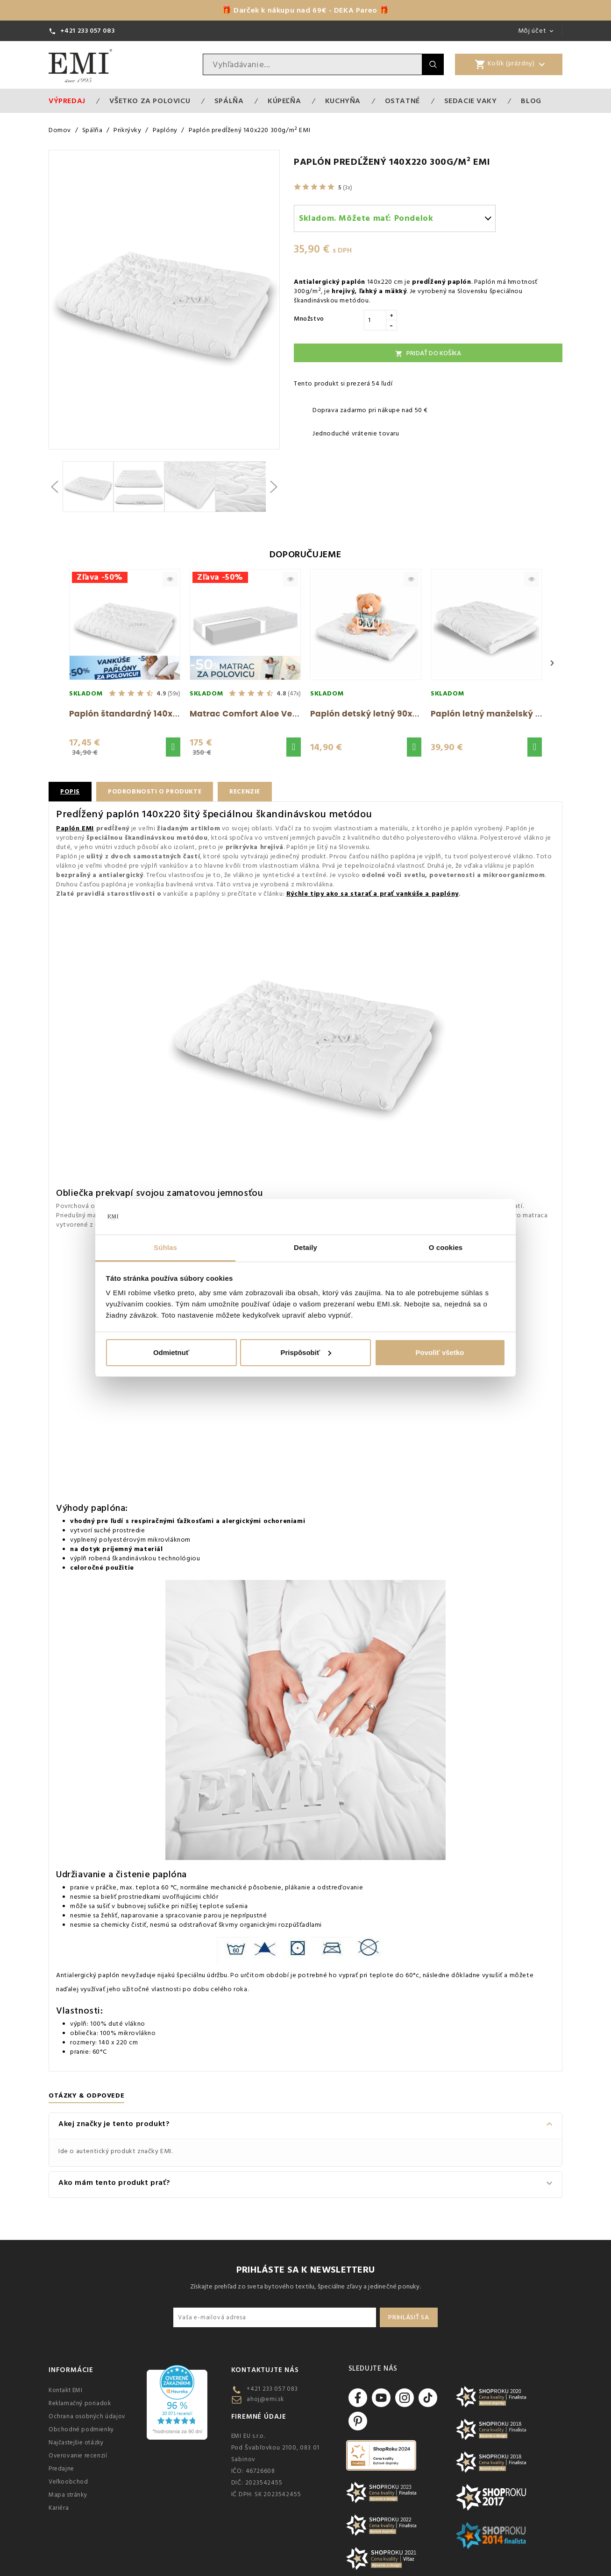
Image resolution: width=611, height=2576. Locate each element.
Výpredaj (67, 101)
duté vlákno (126, 2024)
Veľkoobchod (68, 2482)
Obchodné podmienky (81, 2429)
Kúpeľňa (284, 101)
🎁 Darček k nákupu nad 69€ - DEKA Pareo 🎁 (305, 10)
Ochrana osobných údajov (87, 2416)
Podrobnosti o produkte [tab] (157, 791)
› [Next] (552, 663)
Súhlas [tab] (165, 1247)
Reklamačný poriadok (80, 2403)
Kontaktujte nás (265, 2370)
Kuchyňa (343, 101)
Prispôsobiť (305, 1352)
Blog (531, 101)
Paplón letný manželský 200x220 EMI (509, 713)
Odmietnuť (171, 1352)
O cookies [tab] (446, 1247)
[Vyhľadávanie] (312, 64)
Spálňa (229, 101)
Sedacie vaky (470, 101)
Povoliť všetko (440, 1352)
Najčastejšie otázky (76, 2442)
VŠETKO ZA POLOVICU (149, 101)
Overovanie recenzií (78, 2455)
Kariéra (59, 2508)
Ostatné (402, 101)
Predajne (61, 2468)
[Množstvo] (375, 320)
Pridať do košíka (428, 353)
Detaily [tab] (305, 1247)
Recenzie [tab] (250, 791)
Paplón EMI (75, 828)
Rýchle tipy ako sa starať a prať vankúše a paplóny (372, 893)
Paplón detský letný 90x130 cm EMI (384, 713)
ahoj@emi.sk (265, 2399)
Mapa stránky (68, 2495)
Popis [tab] (70, 791)
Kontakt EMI (66, 2390)
